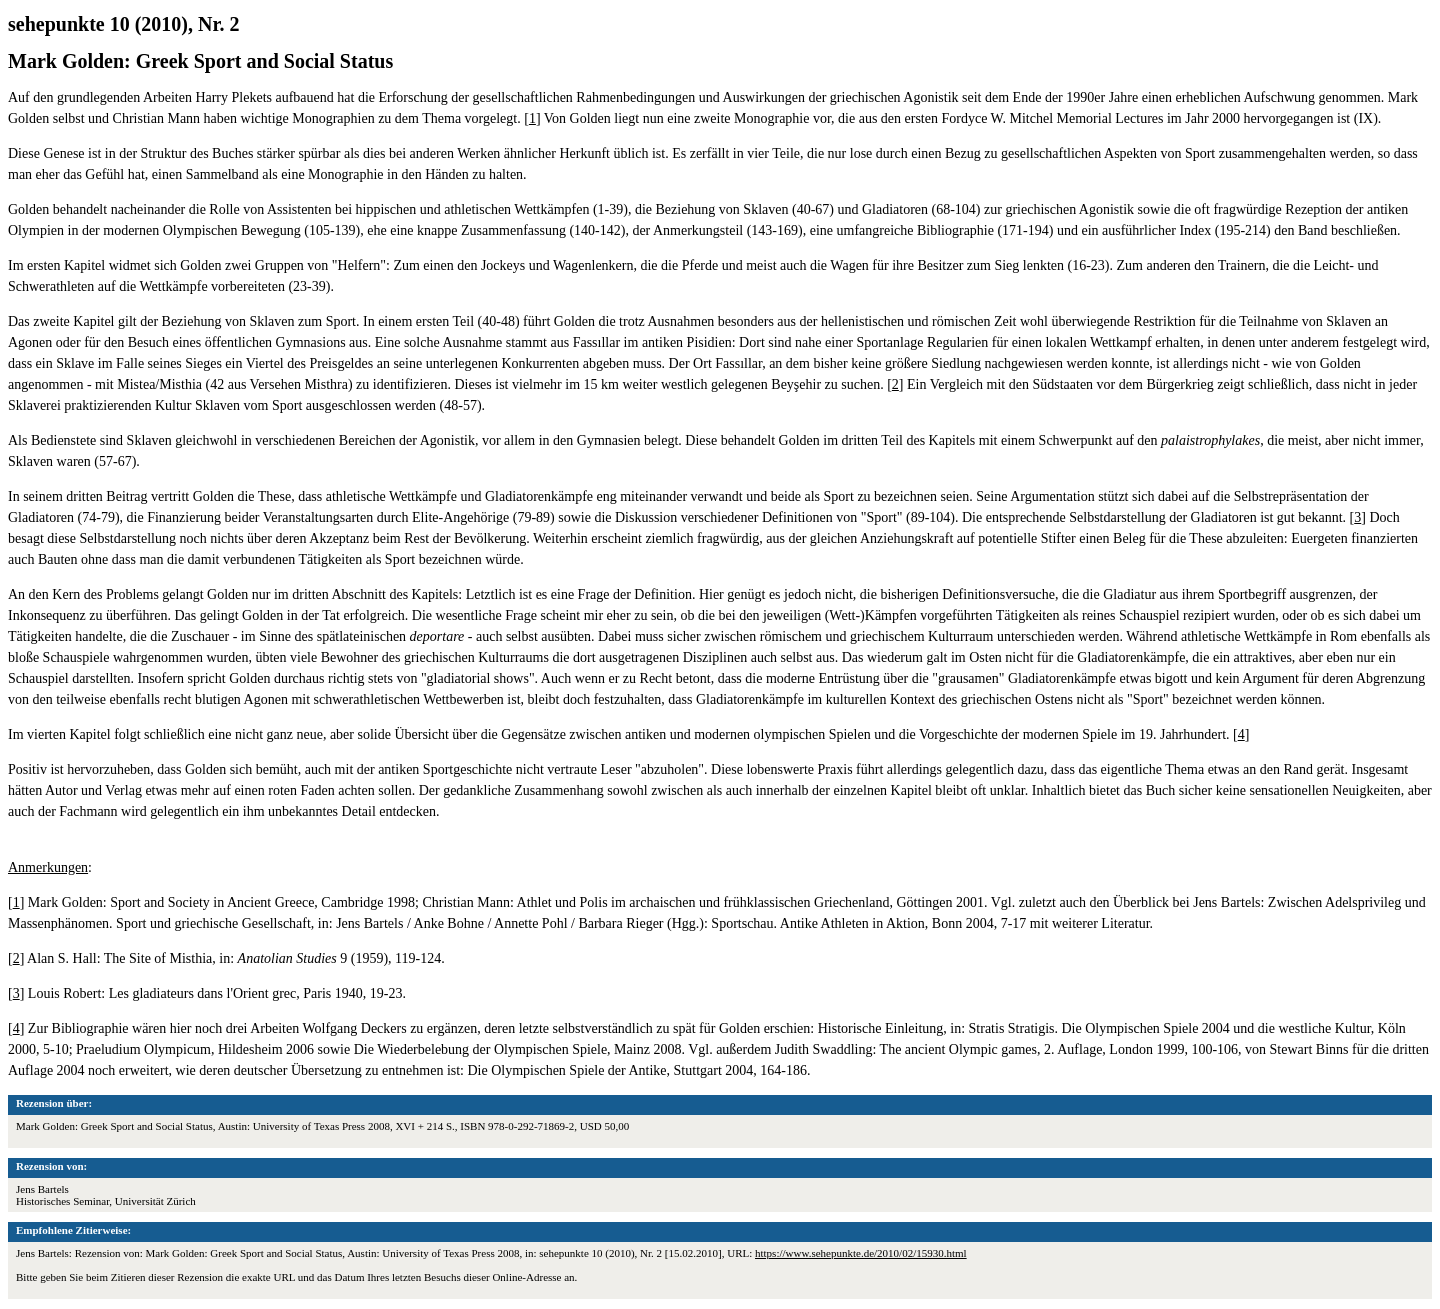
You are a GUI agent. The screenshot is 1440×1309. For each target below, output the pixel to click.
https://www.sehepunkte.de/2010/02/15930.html (861, 1253)
